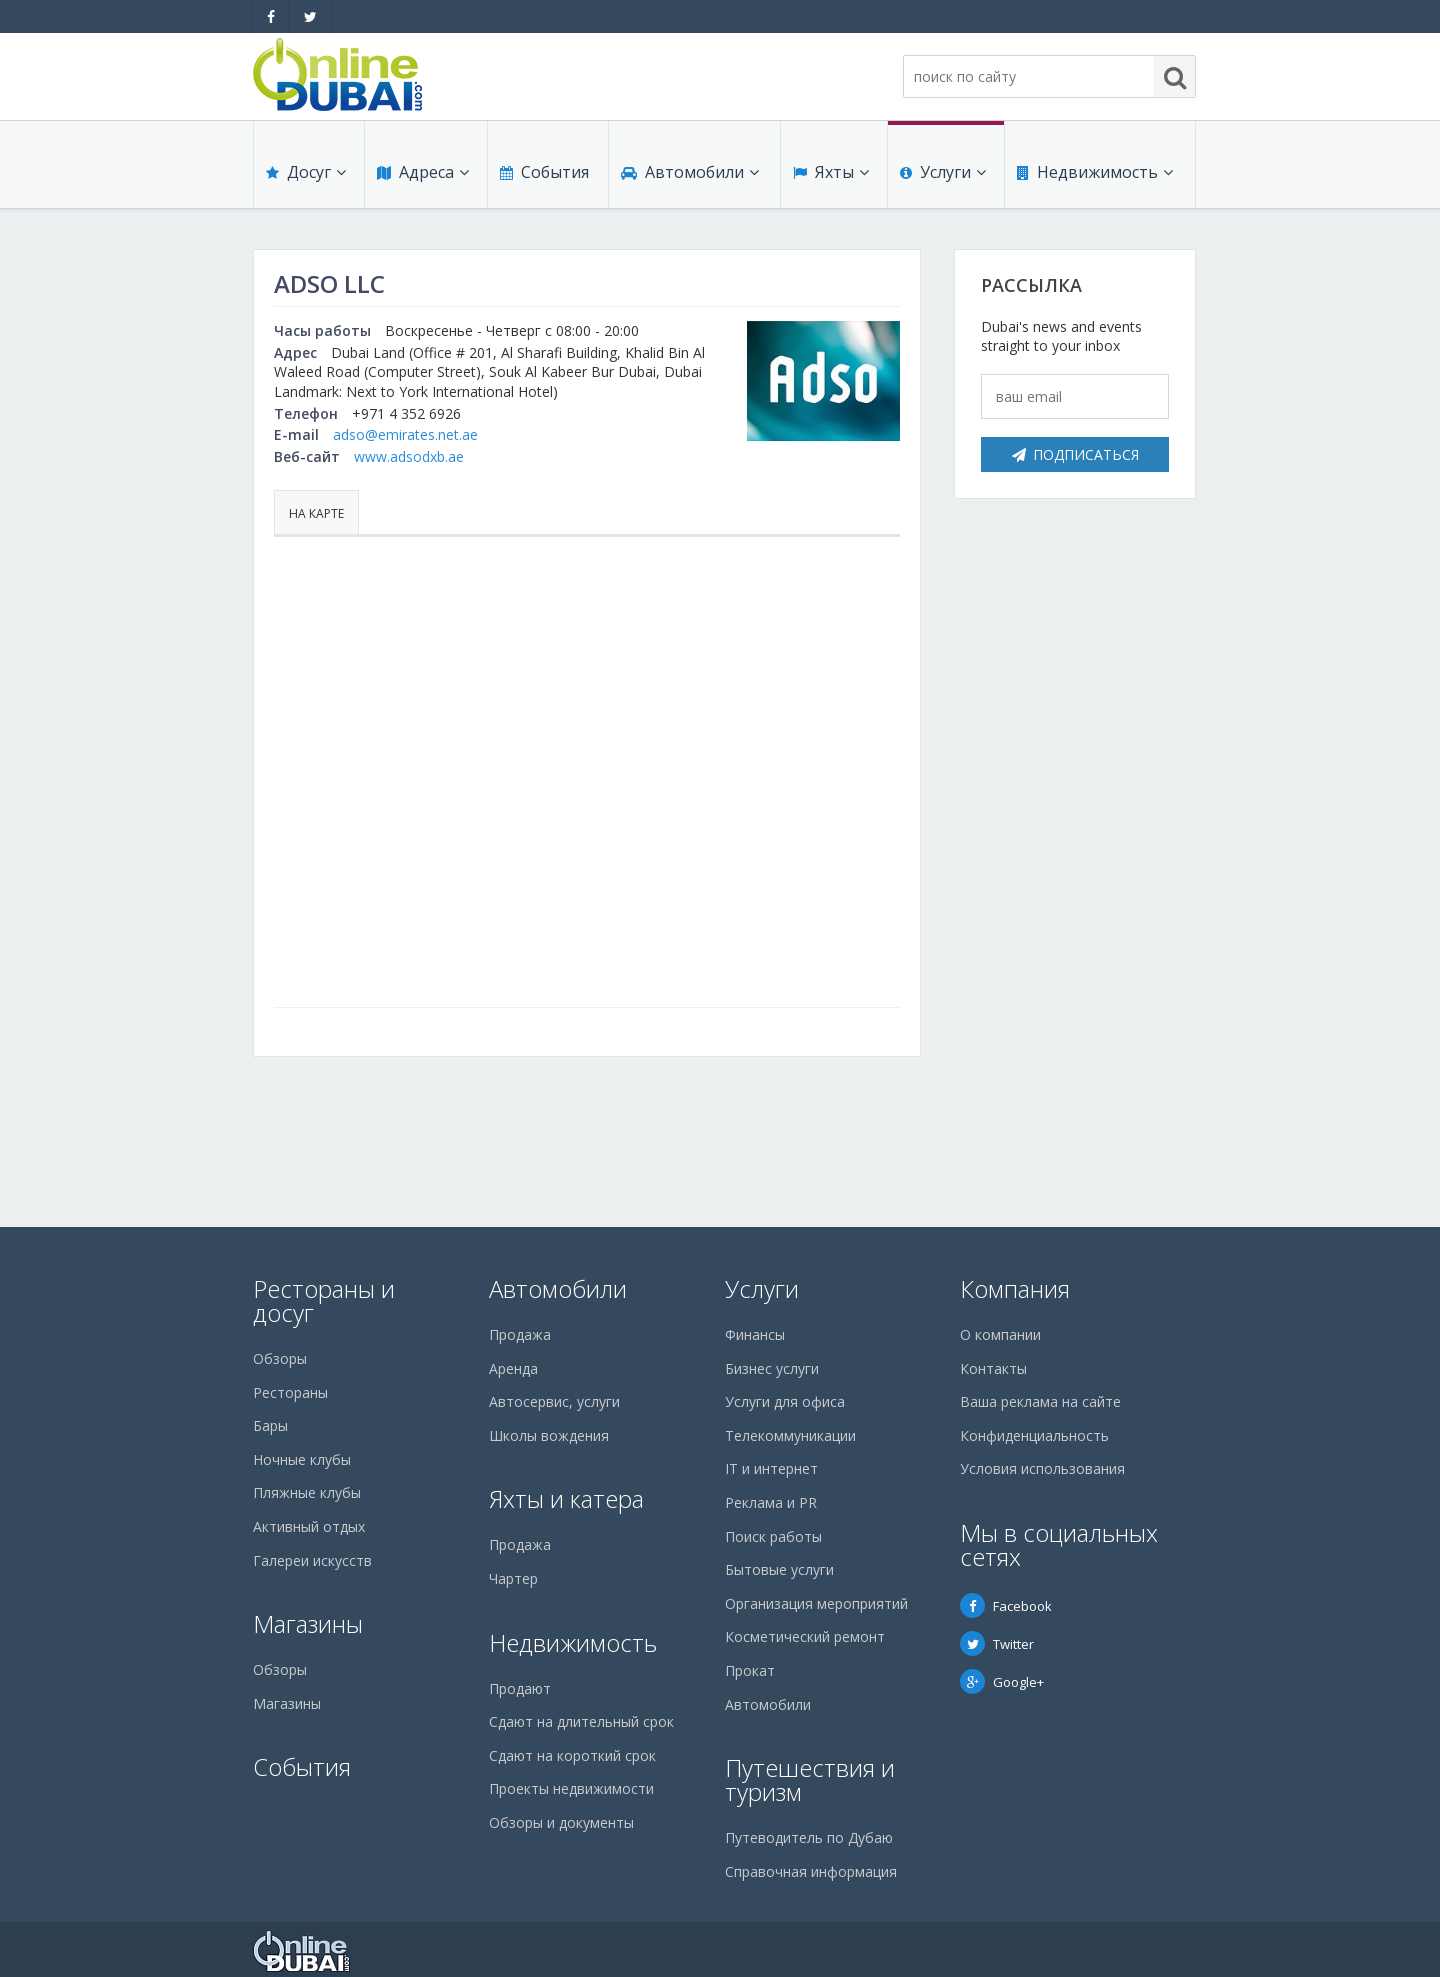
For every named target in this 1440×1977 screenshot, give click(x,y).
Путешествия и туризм (810, 1779)
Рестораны (290, 1392)
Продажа (520, 1334)
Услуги (943, 172)
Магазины (308, 1623)
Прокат (750, 1670)
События (544, 172)
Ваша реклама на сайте (1040, 1401)
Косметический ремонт (805, 1636)
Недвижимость (1095, 172)
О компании (1000, 1334)
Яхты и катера (566, 1498)
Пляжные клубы (307, 1492)
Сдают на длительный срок (581, 1721)
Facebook (1006, 1606)
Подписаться (1075, 454)
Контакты (993, 1368)
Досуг (306, 172)
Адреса (423, 172)
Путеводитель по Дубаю (809, 1837)
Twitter (997, 1644)
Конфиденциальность (1034, 1435)
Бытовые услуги (779, 1569)
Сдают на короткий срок (572, 1755)
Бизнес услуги (772, 1368)
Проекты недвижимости (571, 1788)
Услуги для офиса (785, 1401)
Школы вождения (549, 1435)
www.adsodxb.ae (409, 456)
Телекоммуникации (790, 1435)
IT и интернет (771, 1468)
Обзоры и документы (561, 1822)
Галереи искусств (312, 1560)
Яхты (831, 172)
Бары (270, 1425)
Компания (1015, 1288)
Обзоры (280, 1358)
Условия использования (1042, 1468)
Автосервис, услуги (554, 1401)
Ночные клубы (302, 1459)
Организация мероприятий (816, 1603)
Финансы (755, 1334)
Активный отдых (309, 1526)
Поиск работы (773, 1536)
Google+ (1002, 1682)
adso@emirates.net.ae (405, 434)
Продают (520, 1688)
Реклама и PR (771, 1502)
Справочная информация (811, 1871)
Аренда (513, 1368)
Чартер (513, 1578)
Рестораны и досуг (324, 1300)
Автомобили (690, 172)
